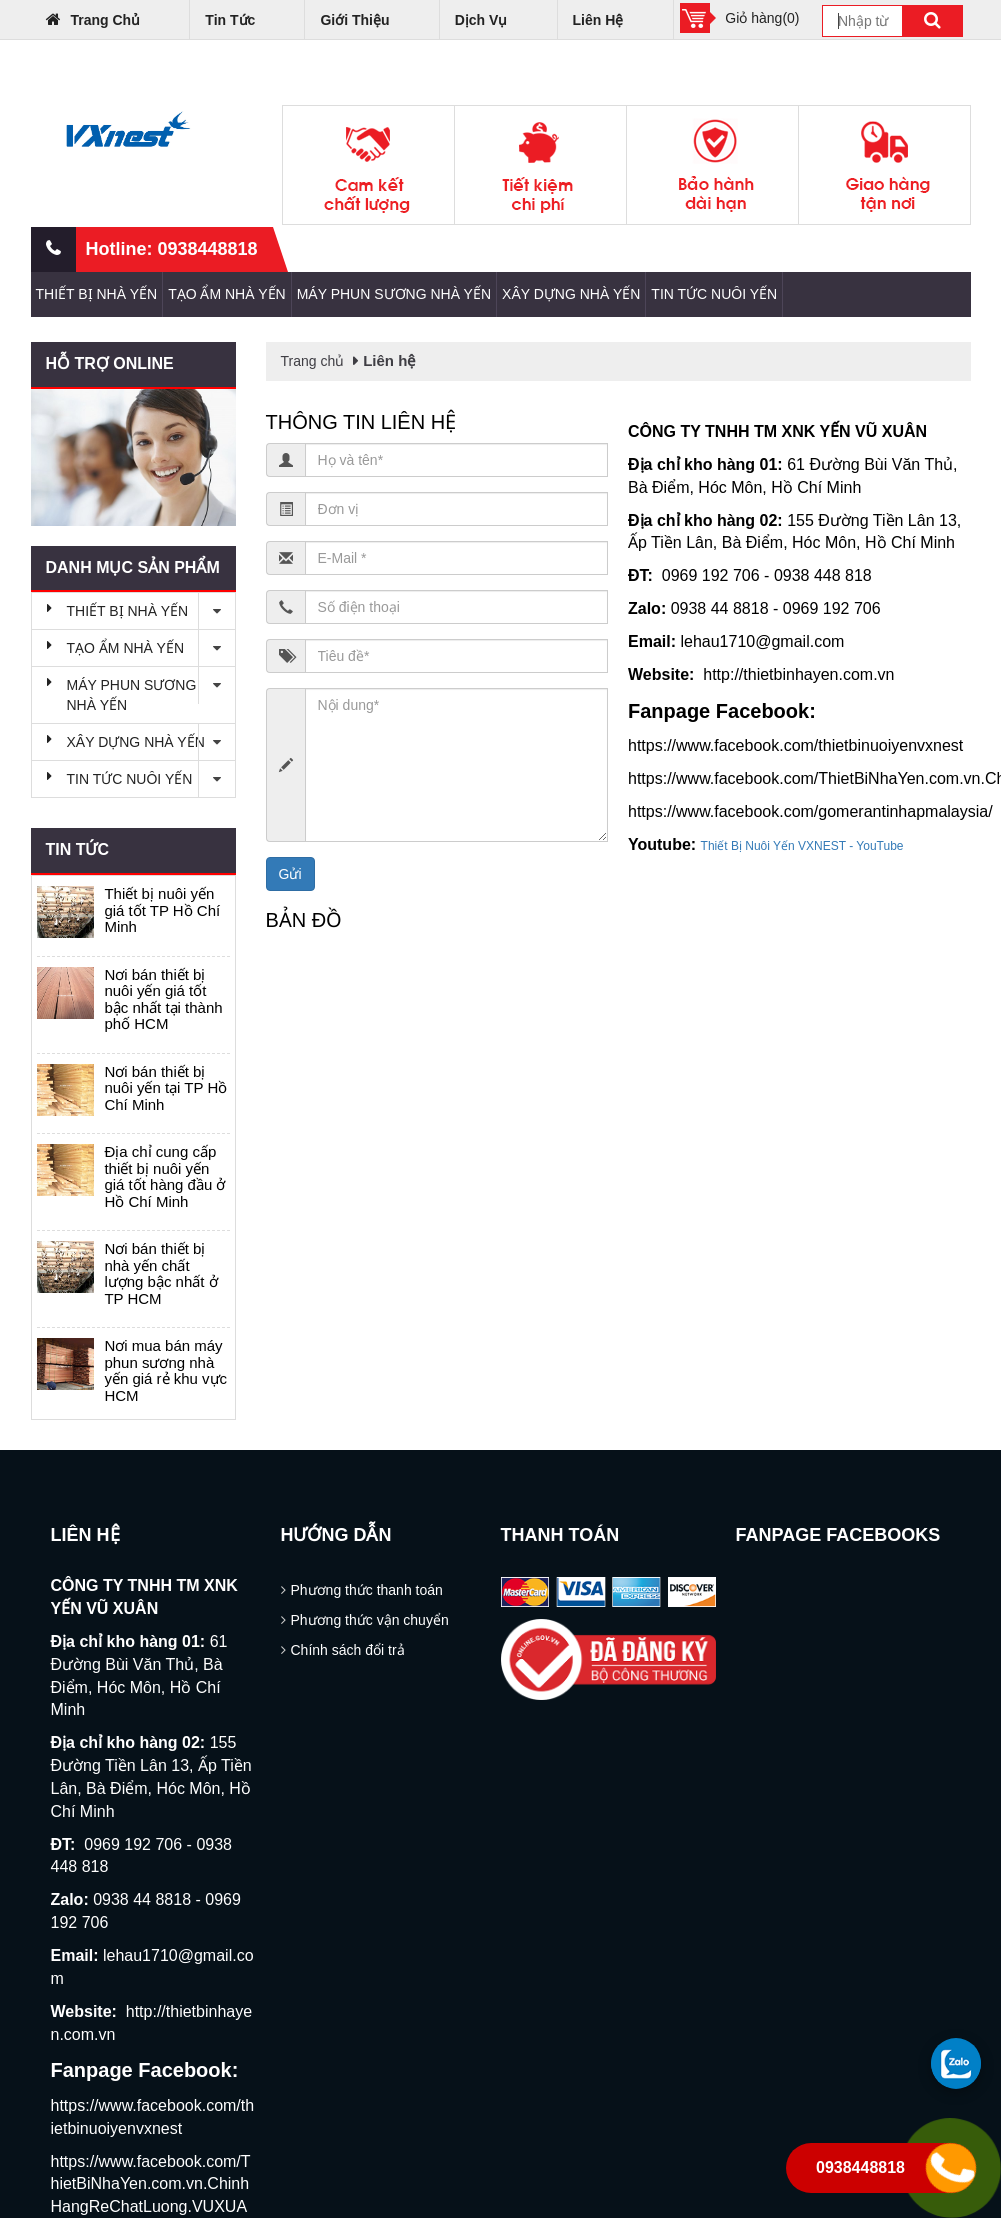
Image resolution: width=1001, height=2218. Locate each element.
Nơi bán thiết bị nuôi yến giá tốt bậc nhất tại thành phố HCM (163, 999)
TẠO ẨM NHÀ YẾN (227, 294)
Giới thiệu (354, 20)
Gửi (290, 874)
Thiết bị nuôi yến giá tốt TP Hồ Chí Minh (162, 910)
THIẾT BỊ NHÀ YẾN (97, 294)
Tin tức (230, 20)
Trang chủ (93, 19)
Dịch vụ (481, 20)
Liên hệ (598, 20)
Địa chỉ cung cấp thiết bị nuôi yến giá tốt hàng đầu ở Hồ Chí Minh (164, 1176)
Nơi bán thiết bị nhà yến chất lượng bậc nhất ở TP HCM (160, 1273)
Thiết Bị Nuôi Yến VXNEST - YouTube (802, 846)
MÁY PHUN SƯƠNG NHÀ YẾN (394, 294)
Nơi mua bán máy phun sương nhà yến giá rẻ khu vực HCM (165, 1370)
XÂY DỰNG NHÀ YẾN (571, 294)
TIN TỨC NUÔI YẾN (714, 294)
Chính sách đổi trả (348, 1650)
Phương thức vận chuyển (370, 1620)
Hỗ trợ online (110, 363)
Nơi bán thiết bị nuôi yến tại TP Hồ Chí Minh (165, 1088)
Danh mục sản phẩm (133, 567)
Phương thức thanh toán (367, 1590)
